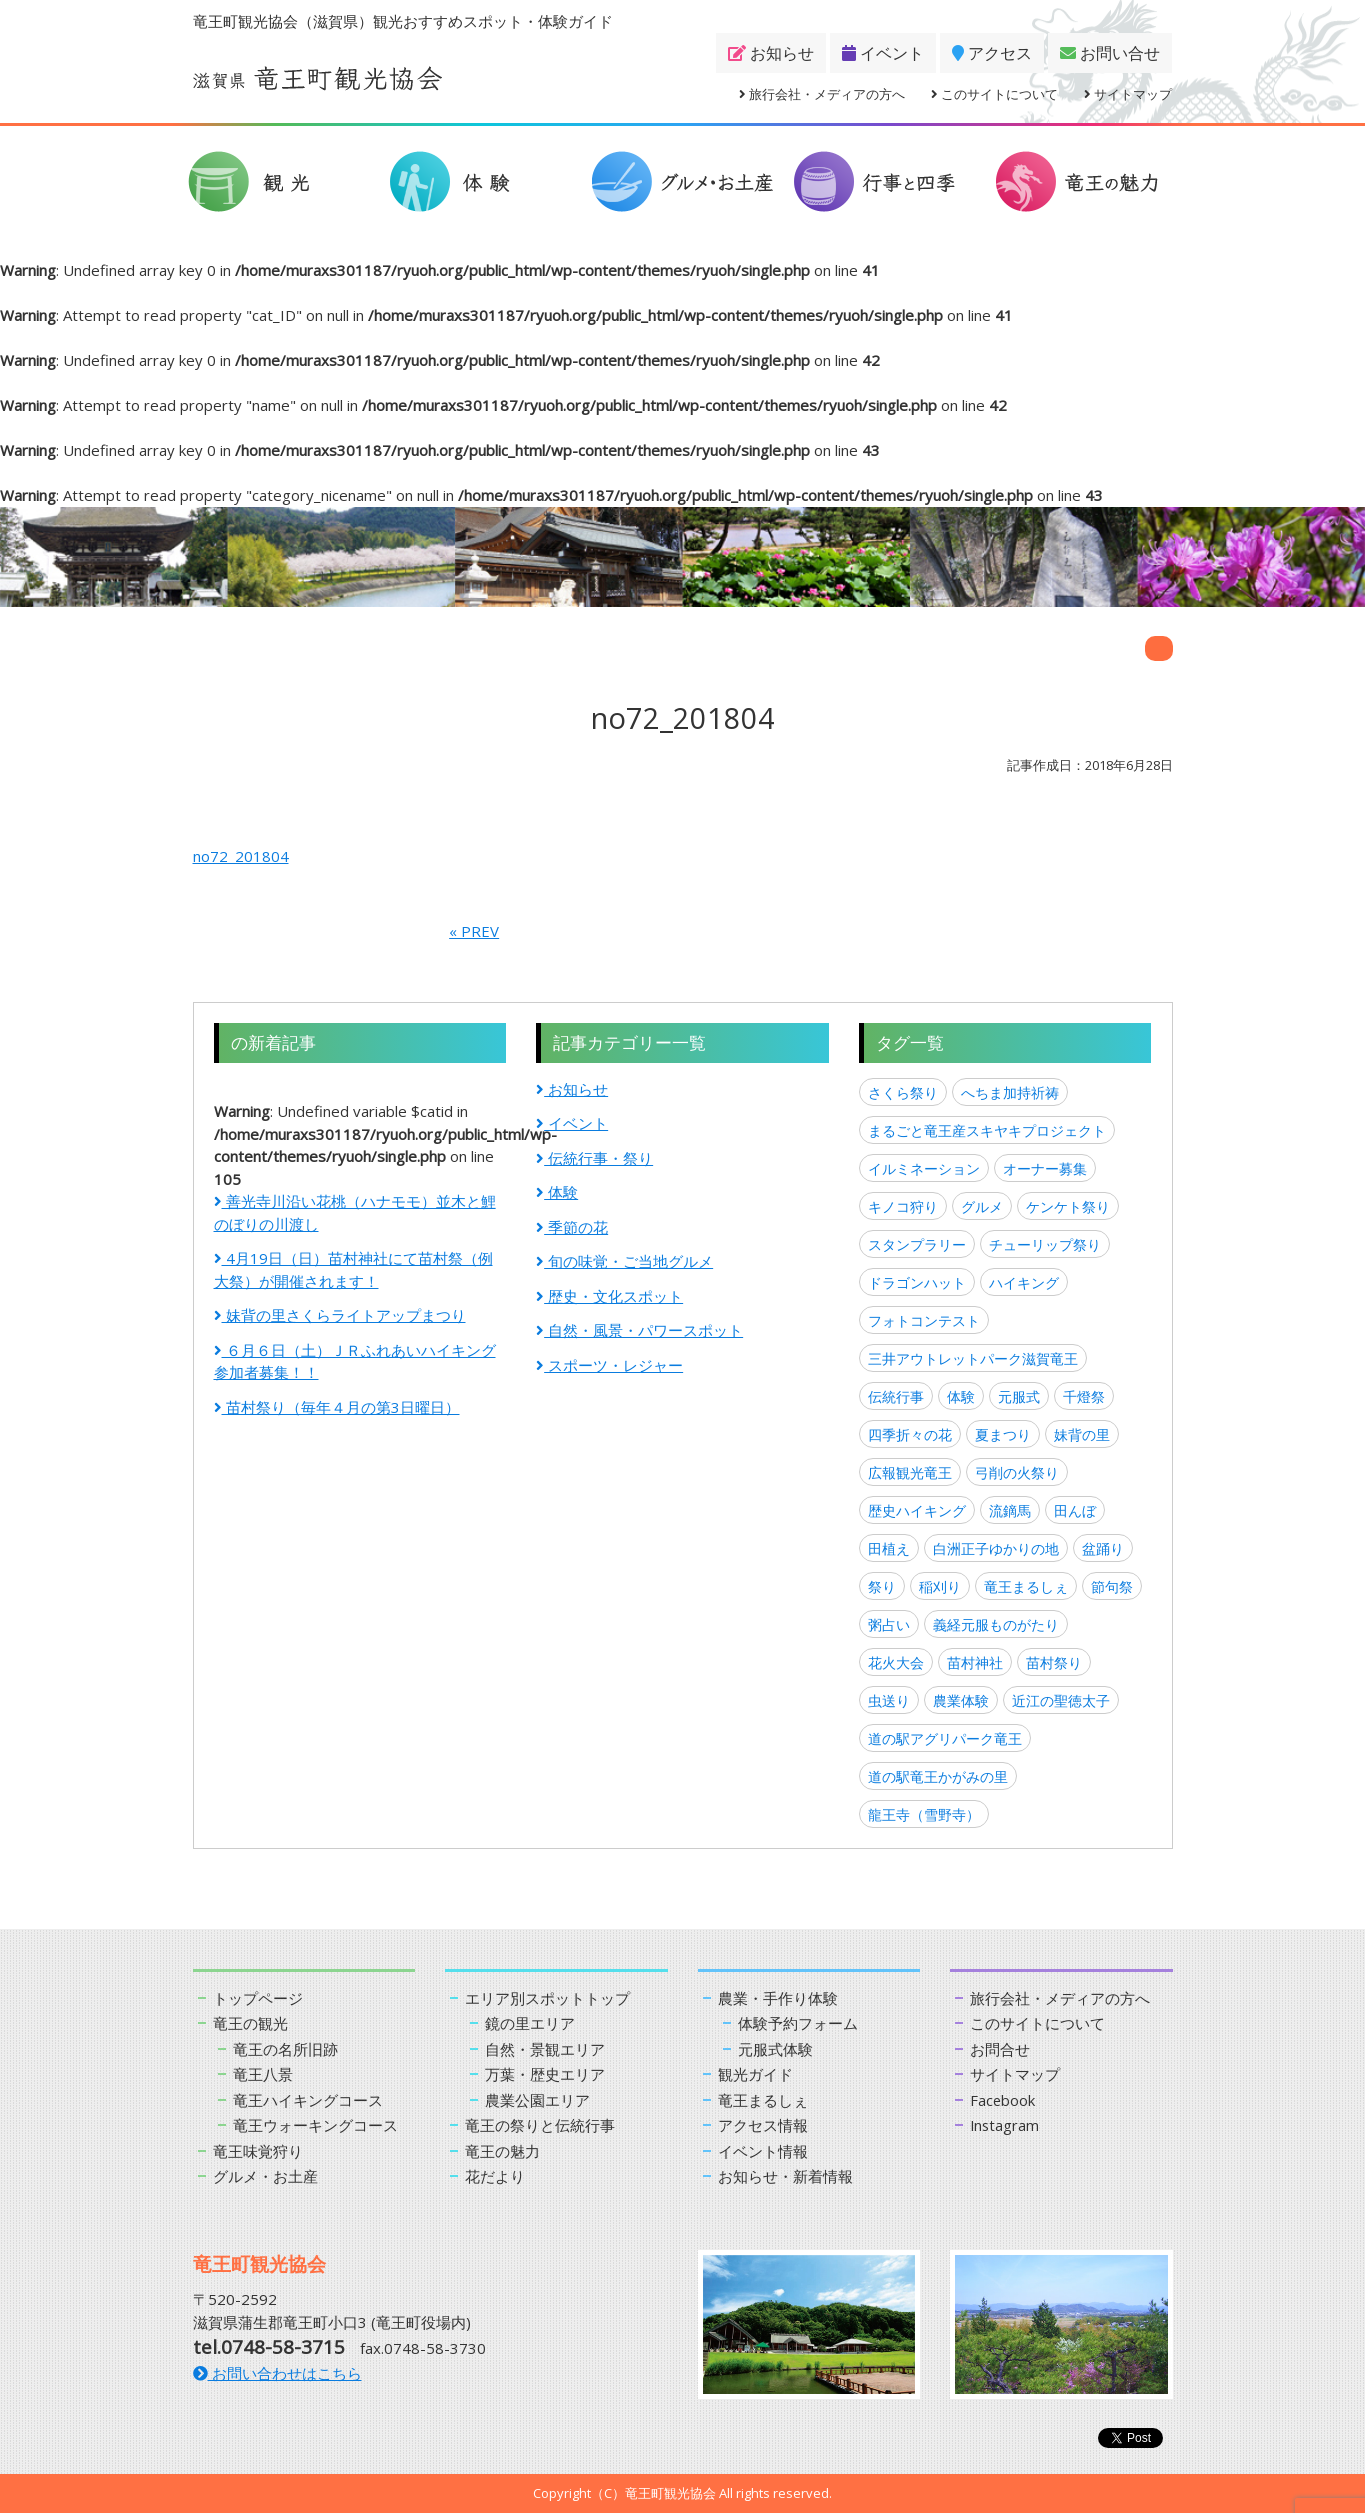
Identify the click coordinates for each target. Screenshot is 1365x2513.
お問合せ (1000, 2049)
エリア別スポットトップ (547, 1998)
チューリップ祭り (1045, 1244)
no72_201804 (241, 856)
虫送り (889, 1700)
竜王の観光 (250, 2023)
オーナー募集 (1045, 1168)
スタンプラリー (917, 1244)
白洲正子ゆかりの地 (996, 1548)
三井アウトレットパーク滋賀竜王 (973, 1358)
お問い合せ (1110, 53)
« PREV (474, 931)
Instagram (1005, 2125)
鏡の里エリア (530, 2023)
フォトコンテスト (924, 1320)
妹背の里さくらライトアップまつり (340, 1315)
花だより (495, 2176)
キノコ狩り (903, 1206)
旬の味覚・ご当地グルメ (624, 1261)
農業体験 (961, 1700)
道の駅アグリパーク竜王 (945, 1738)
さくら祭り (903, 1092)
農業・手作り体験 (778, 1998)
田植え (889, 1548)
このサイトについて (994, 94)
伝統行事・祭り (594, 1158)
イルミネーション (924, 1168)
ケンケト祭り (1068, 1206)
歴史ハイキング (917, 1510)
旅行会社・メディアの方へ (822, 94)
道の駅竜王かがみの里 (938, 1776)
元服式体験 (775, 2049)
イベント (883, 53)
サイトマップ (1128, 94)
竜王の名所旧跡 (285, 2049)
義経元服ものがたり (996, 1624)
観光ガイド (755, 2074)
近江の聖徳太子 (1061, 1700)
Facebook (1003, 2100)
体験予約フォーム (798, 2023)
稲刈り (940, 1586)
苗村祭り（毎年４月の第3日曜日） (337, 1407)
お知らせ (771, 53)
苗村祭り (1054, 1662)
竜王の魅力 (502, 2151)
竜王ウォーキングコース (315, 2125)
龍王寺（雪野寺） (924, 1814)
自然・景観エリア (545, 2049)
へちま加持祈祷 (1010, 1092)
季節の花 (572, 1227)
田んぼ (1075, 1510)
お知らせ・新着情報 (785, 2176)
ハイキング (1024, 1282)
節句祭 (1112, 1586)
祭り (882, 1586)
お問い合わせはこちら (277, 2373)
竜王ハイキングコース (308, 2100)
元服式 (1019, 1396)
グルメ (982, 1206)
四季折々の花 (910, 1434)
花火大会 (896, 1662)
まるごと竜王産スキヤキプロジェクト (987, 1130)
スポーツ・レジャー (609, 1365)
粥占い (889, 1624)
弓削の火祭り (1017, 1472)
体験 (557, 1192)
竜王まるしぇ (1026, 1586)
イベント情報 (763, 2151)
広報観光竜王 (910, 1472)
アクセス (992, 53)
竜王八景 (263, 2074)
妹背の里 (1082, 1434)
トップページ (258, 1998)
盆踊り (1103, 1548)
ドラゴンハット (917, 1282)
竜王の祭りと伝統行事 (540, 2125)
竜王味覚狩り (258, 2151)
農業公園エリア (537, 2100)
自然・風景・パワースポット (639, 1330)
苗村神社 (975, 1662)
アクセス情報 (763, 2125)
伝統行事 (896, 1396)
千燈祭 (1084, 1396)
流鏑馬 (1010, 1510)
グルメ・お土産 (265, 2176)
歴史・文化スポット (609, 1296)
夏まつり (1003, 1434)
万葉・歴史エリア (545, 2074)
